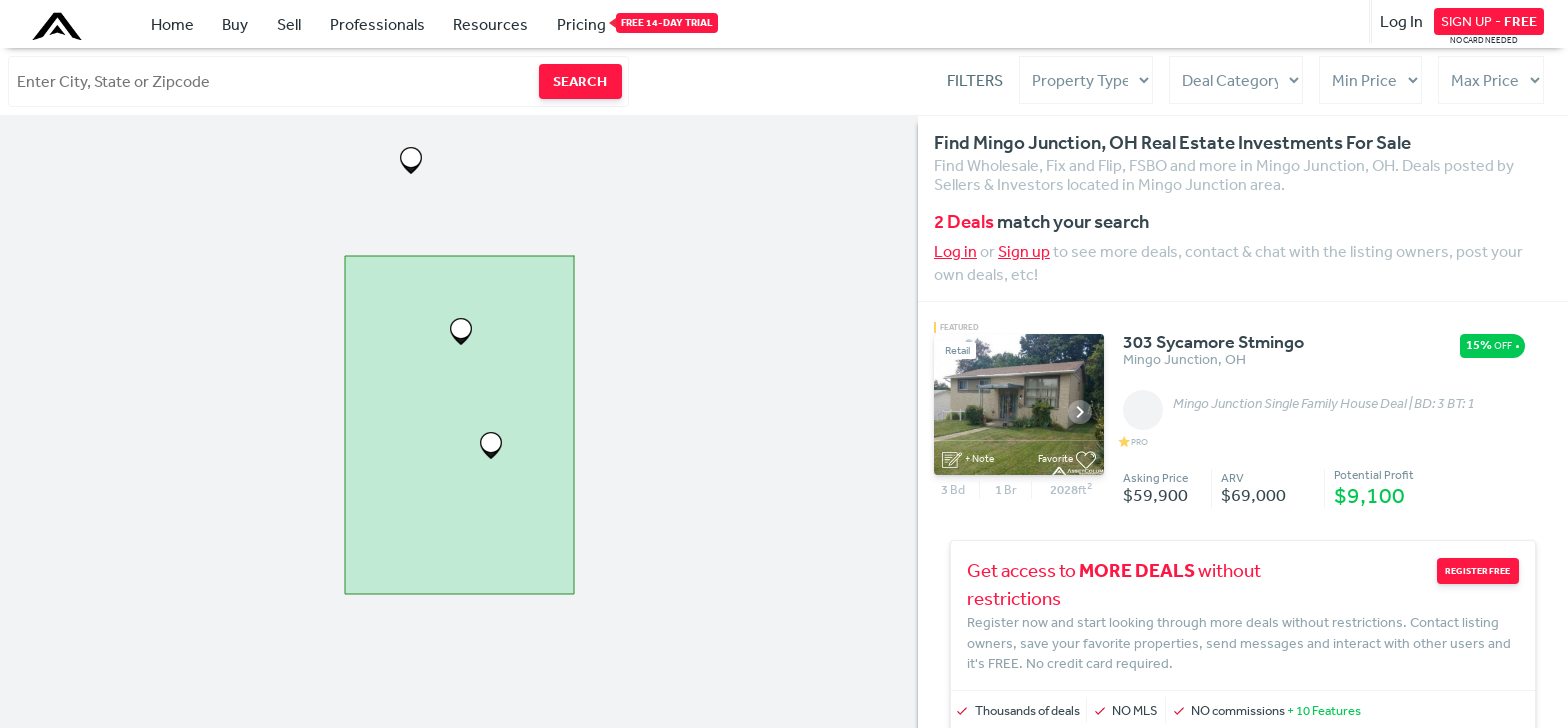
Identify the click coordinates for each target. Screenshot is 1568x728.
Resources (490, 24)
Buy (235, 24)
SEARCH (580, 81)
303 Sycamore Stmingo (1213, 343)
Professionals (377, 24)
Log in (955, 251)
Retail (957, 350)
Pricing (581, 23)
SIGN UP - (1489, 21)
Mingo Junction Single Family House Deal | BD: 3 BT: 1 (1324, 404)
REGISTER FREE (1482, 571)
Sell (289, 24)
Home (172, 24)
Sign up (1024, 251)
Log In (1401, 21)
